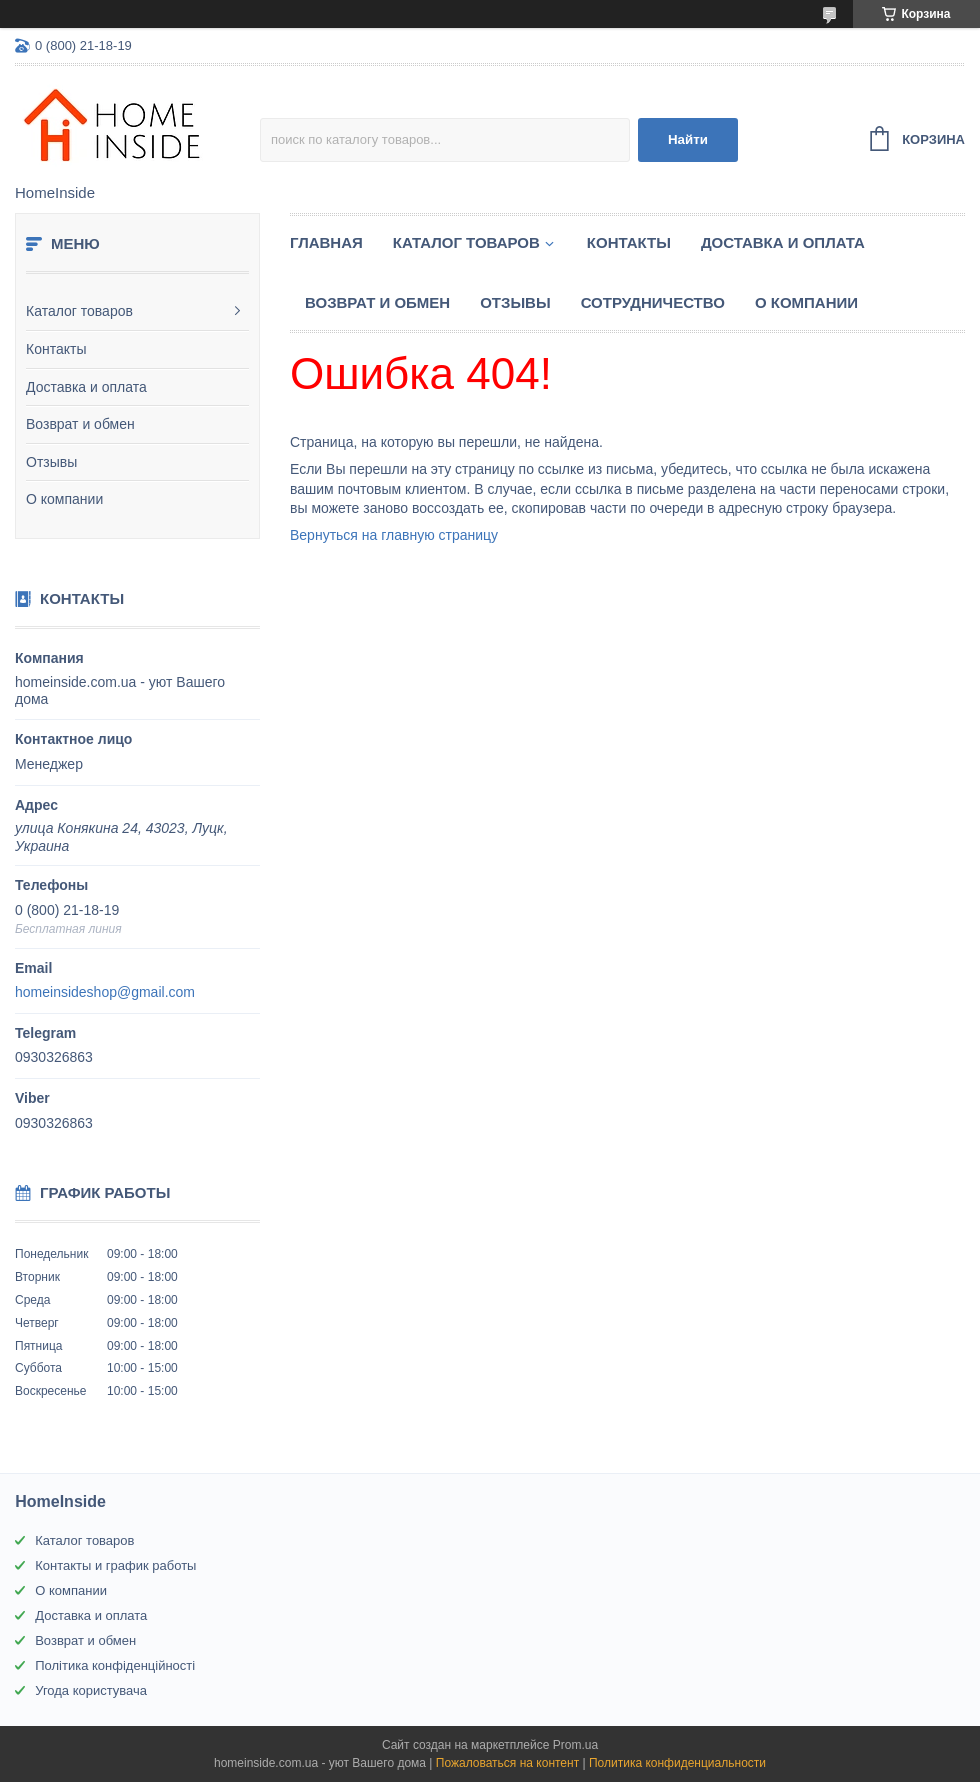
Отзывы (51, 462)
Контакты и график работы (115, 1565)
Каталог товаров (79, 311)
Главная (326, 242)
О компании (64, 499)
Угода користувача (91, 1690)
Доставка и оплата (86, 387)
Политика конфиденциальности (677, 1763)
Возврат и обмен (80, 424)
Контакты (56, 349)
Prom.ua (575, 1745)
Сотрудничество (653, 302)
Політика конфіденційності (115, 1665)
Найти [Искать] (688, 139)
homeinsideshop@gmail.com (105, 992)
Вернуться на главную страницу (394, 535)
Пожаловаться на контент (507, 1763)
